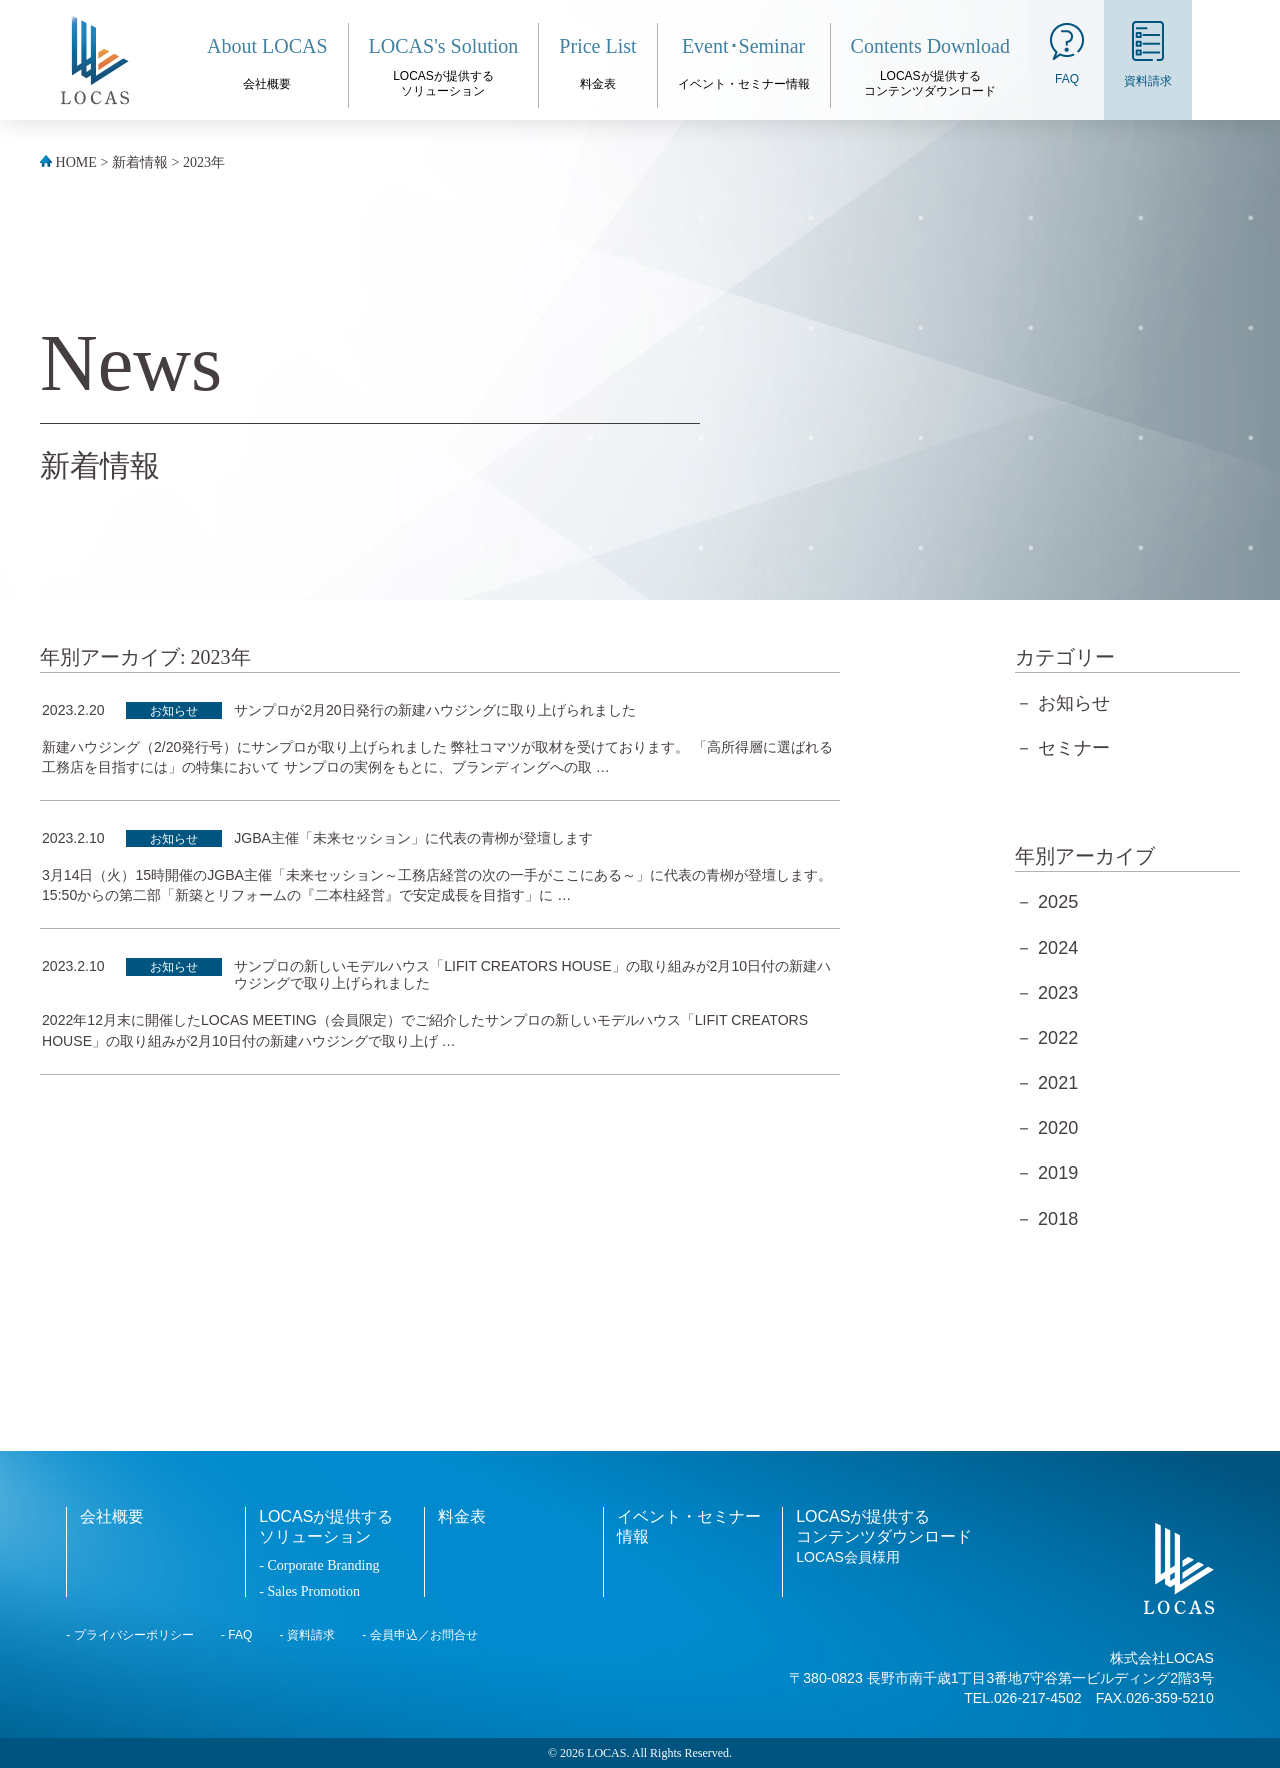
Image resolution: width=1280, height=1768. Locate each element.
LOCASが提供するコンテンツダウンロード (884, 1536)
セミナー (1074, 748)
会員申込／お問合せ (424, 1635)
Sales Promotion (313, 1591)
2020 (1058, 1128)
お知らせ (174, 711)
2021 (1058, 1083)
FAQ (240, 1635)
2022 (1058, 1038)
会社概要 (112, 1516)
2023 (1058, 993)
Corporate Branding (323, 1565)
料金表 (462, 1516)
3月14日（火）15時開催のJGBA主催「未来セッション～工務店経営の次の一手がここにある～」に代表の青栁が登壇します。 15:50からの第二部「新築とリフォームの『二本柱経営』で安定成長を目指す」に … (437, 885)
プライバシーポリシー (134, 1635)
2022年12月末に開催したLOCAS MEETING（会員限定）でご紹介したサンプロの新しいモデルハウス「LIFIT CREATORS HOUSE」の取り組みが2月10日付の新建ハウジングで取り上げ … (425, 1030)
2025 (1058, 902)
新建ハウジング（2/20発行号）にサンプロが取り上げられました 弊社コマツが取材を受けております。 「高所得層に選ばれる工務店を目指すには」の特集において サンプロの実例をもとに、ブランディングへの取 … (437, 757)
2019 (1058, 1173)
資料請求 (311, 1635)
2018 (1058, 1219)
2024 (1058, 948)
